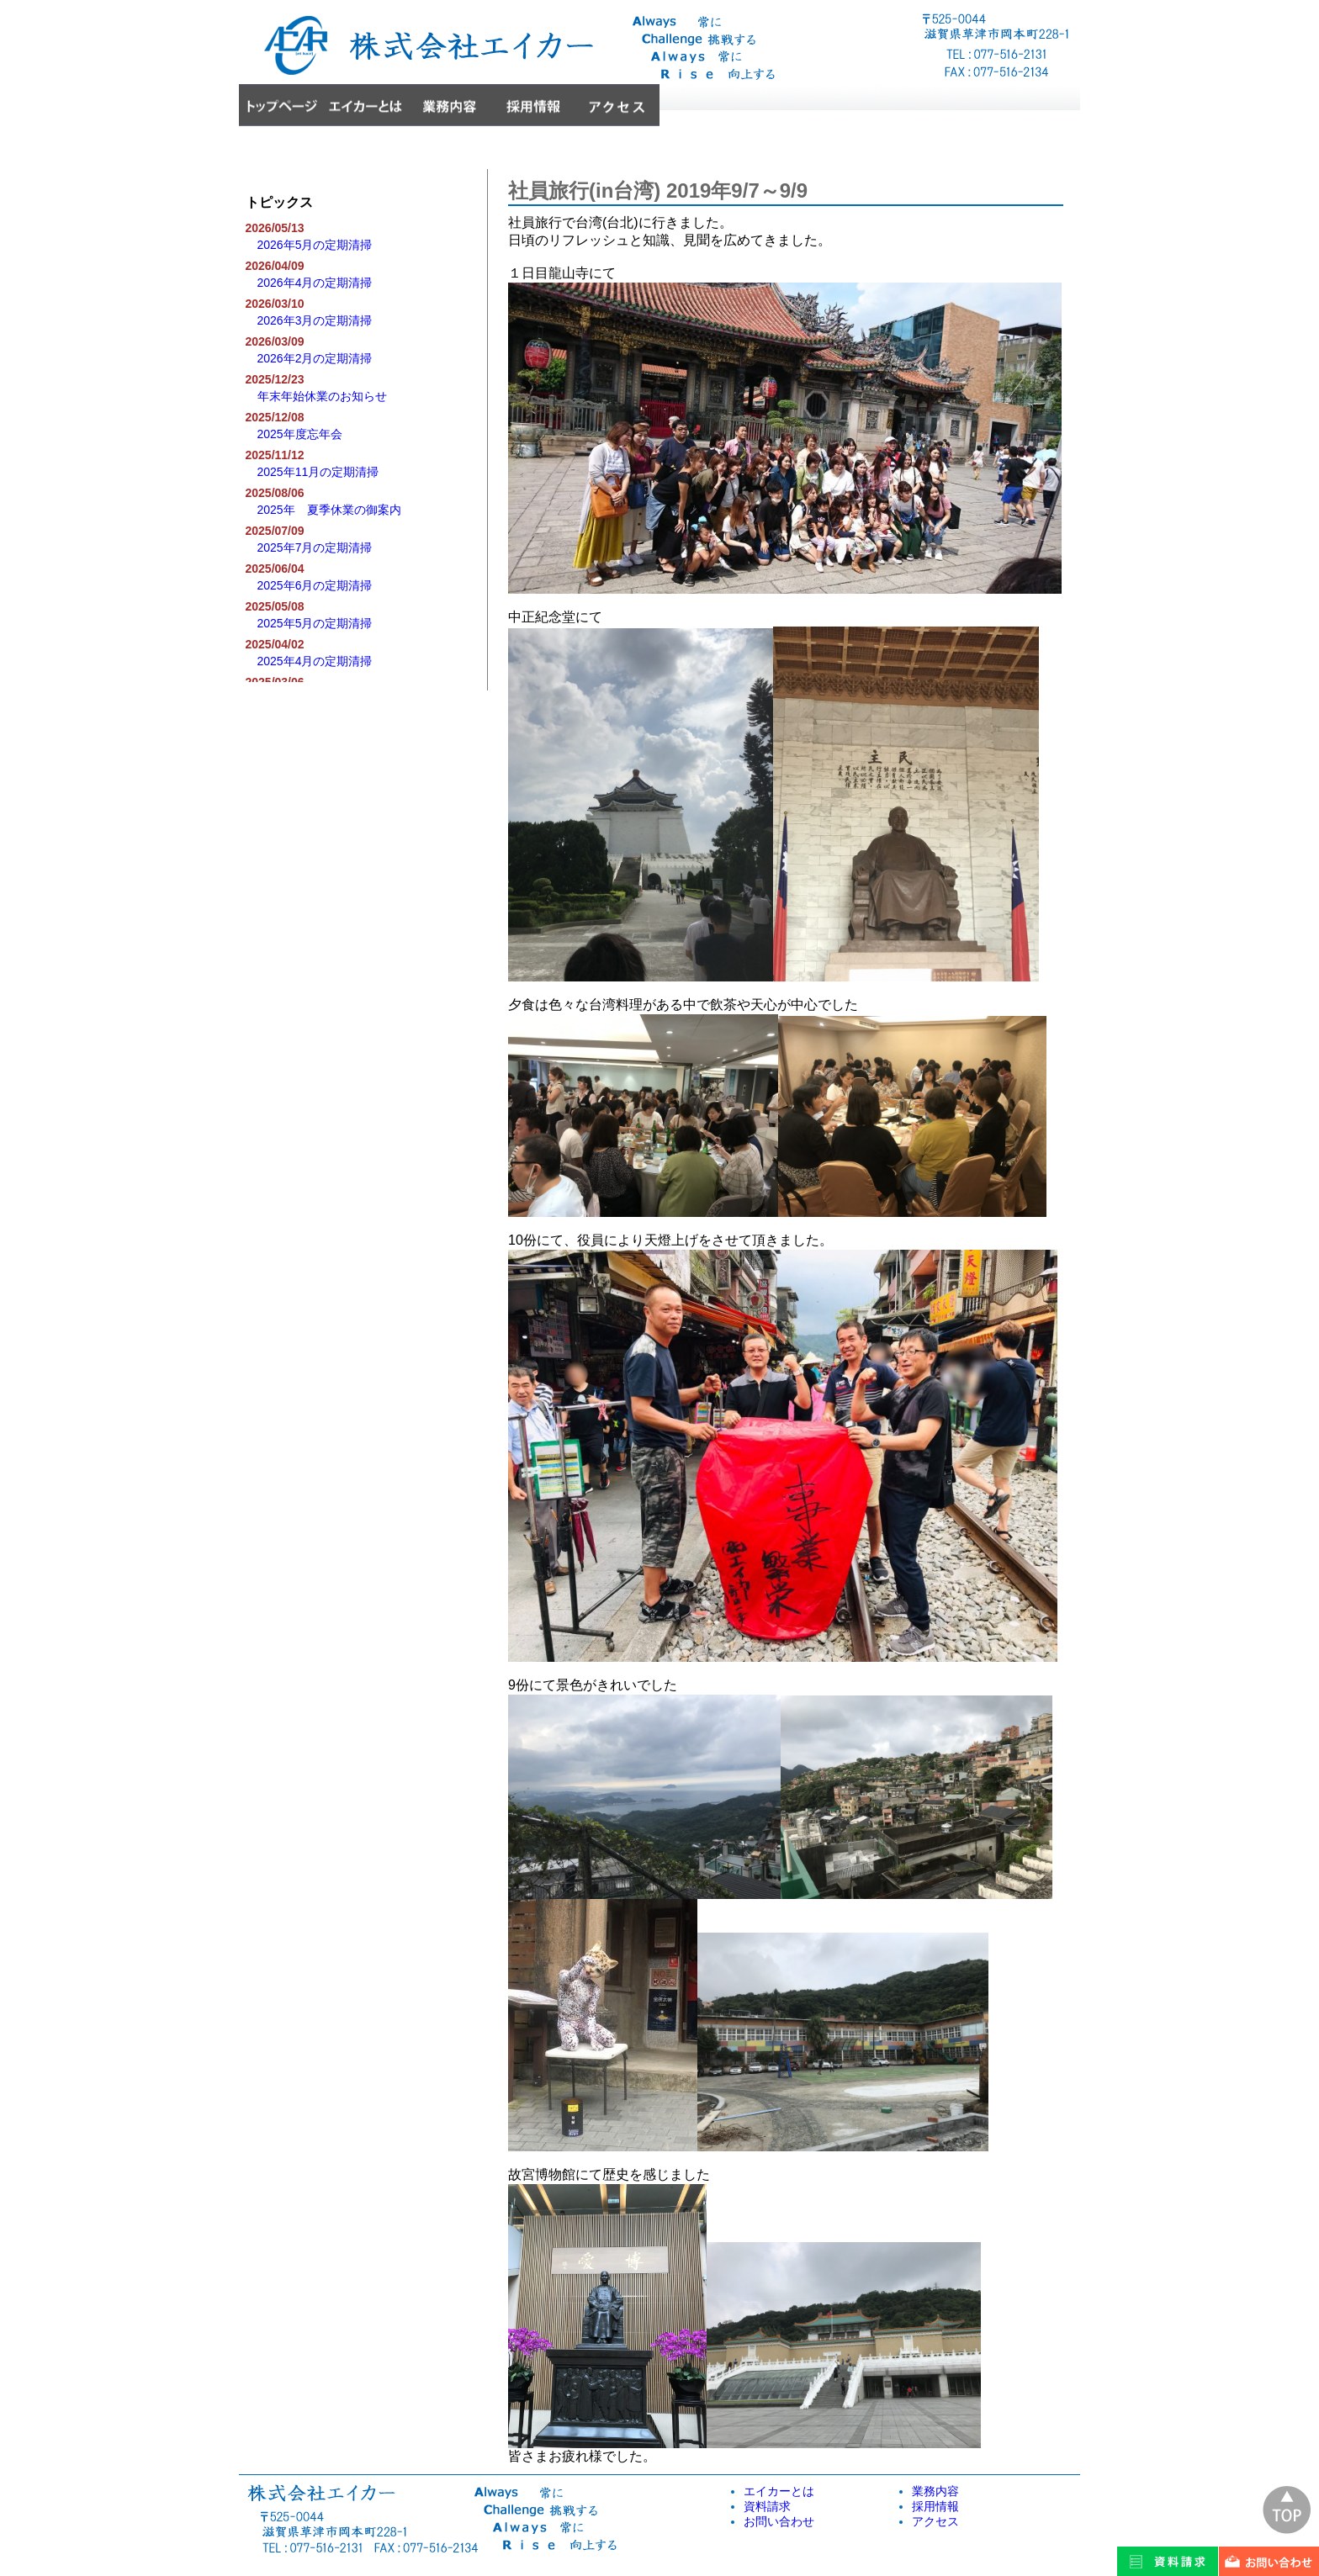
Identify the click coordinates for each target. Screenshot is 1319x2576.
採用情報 (935, 2506)
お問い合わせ (779, 2521)
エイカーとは (779, 2491)
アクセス (935, 2521)
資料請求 (767, 2506)
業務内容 (935, 2491)
